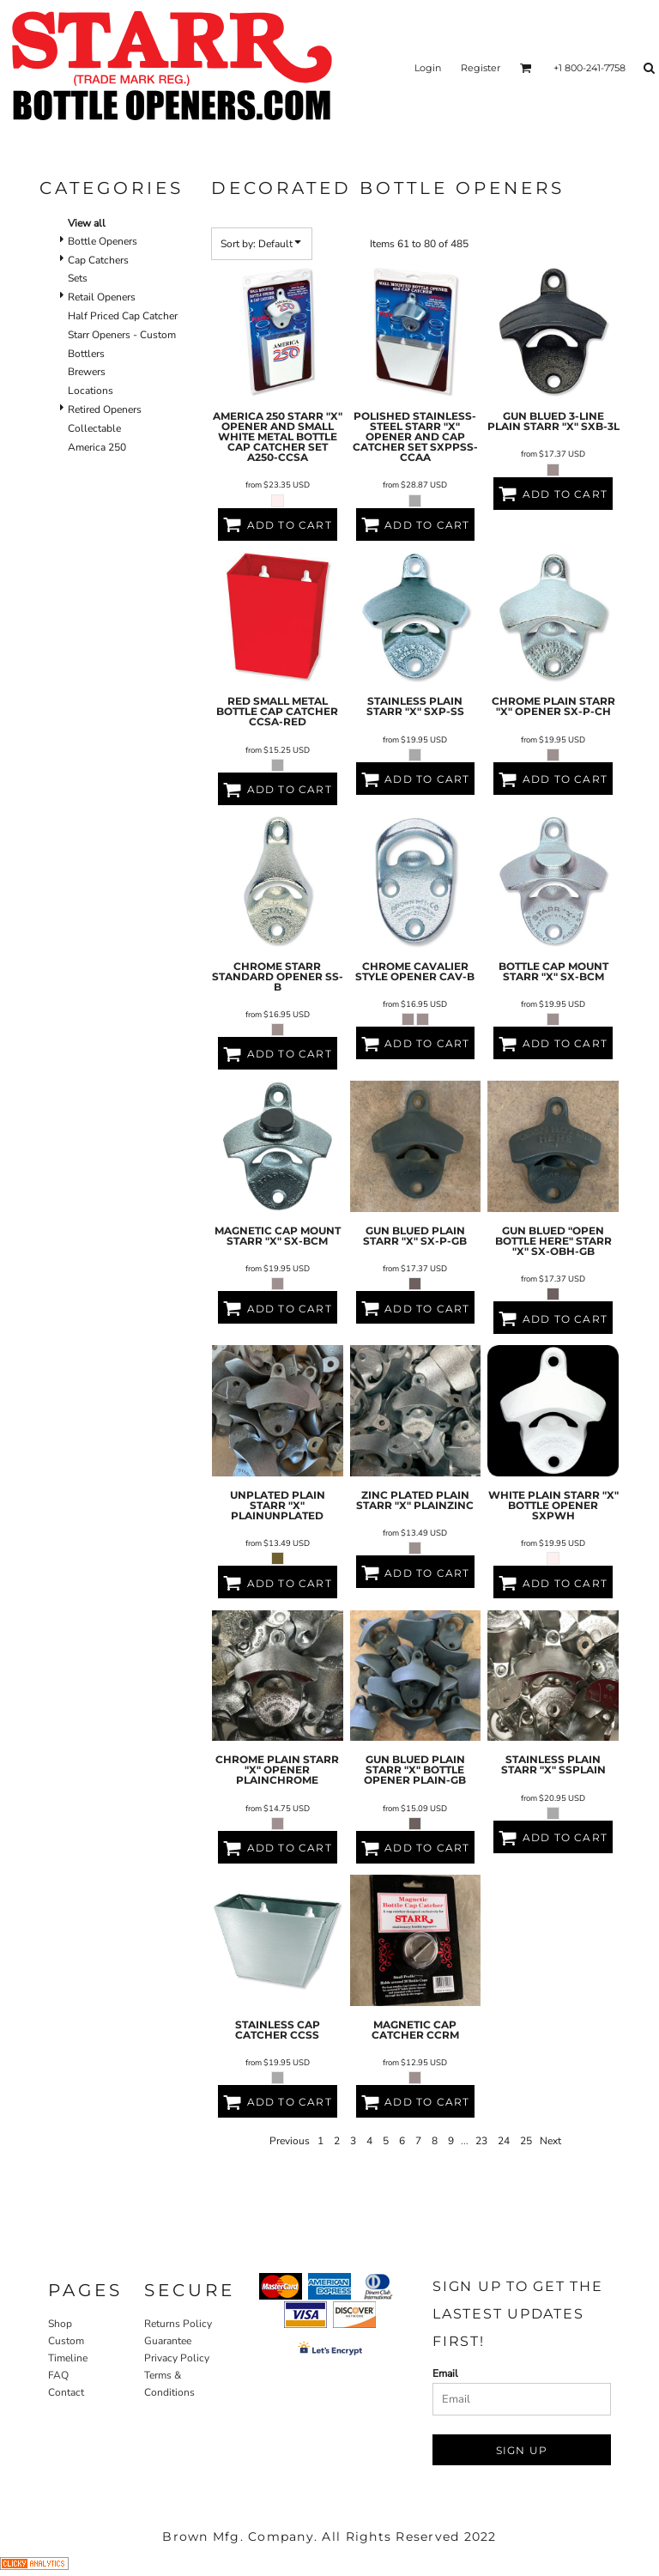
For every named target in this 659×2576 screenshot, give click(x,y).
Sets (78, 278)
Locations (90, 390)
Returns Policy (178, 2324)
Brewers (87, 372)
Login (427, 68)
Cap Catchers (98, 260)
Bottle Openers (102, 241)
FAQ (58, 2375)
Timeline (68, 2358)
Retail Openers (102, 297)
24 (504, 2141)
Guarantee (167, 2341)
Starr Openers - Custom (122, 335)
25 (526, 2141)
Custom (66, 2341)
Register (480, 68)
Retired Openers (105, 409)
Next (550, 2141)
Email (445, 2373)
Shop (60, 2324)
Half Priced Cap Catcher (123, 316)
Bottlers (86, 354)
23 (481, 2141)
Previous (289, 2141)
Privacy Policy (176, 2358)
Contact (66, 2392)
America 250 (97, 447)
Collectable (94, 428)
